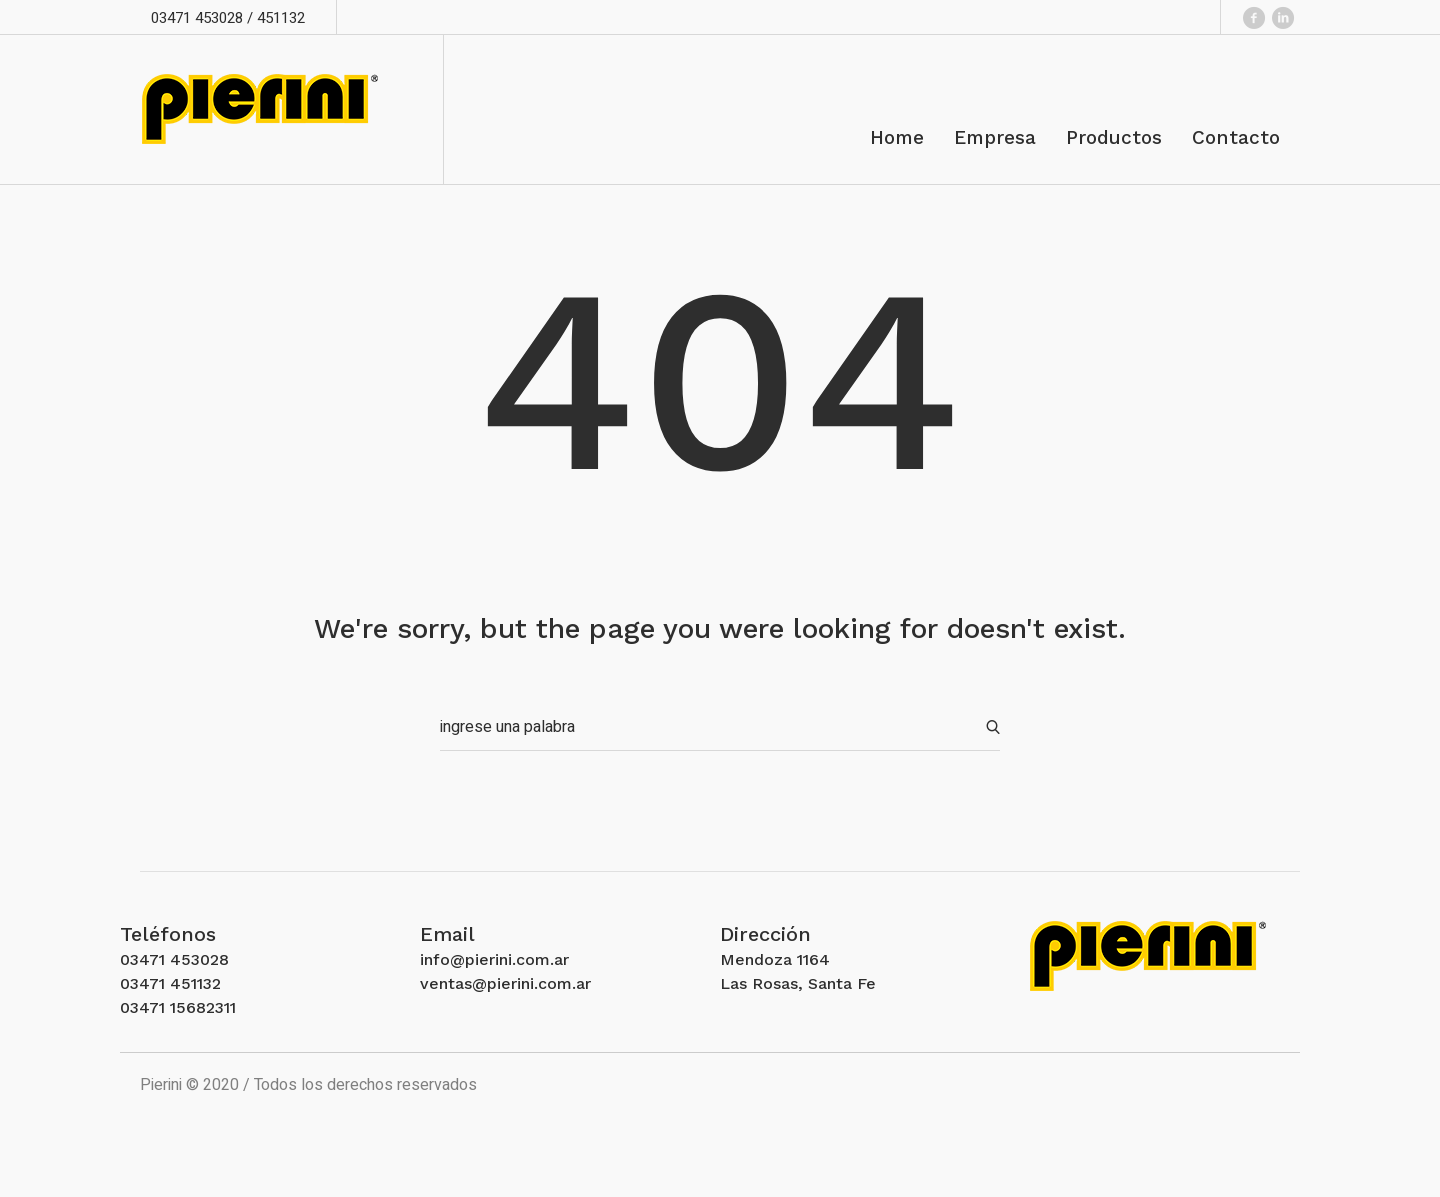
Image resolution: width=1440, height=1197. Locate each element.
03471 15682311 (178, 1007)
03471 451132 (170, 983)
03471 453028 (174, 959)
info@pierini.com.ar (494, 959)
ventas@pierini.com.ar (505, 983)
